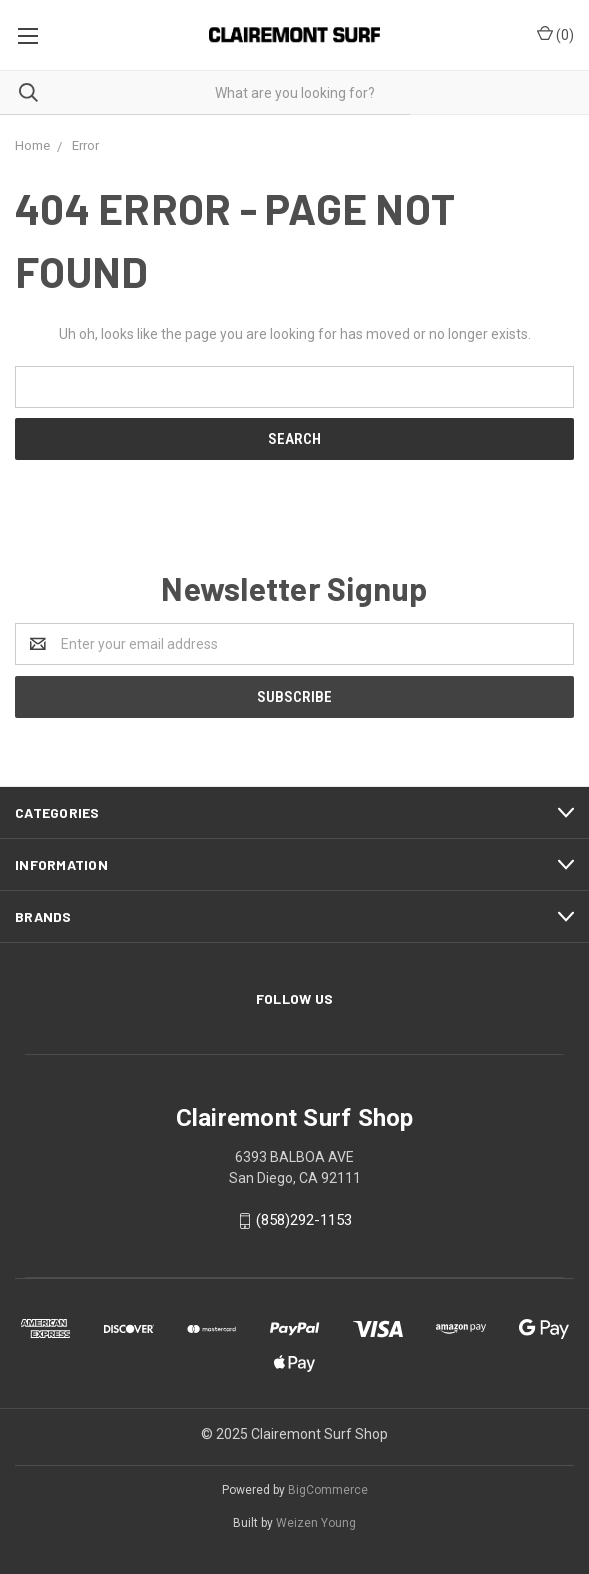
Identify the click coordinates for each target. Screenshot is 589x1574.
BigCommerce (328, 1490)
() (555, 34)
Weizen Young (316, 1523)
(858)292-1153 (304, 1220)
